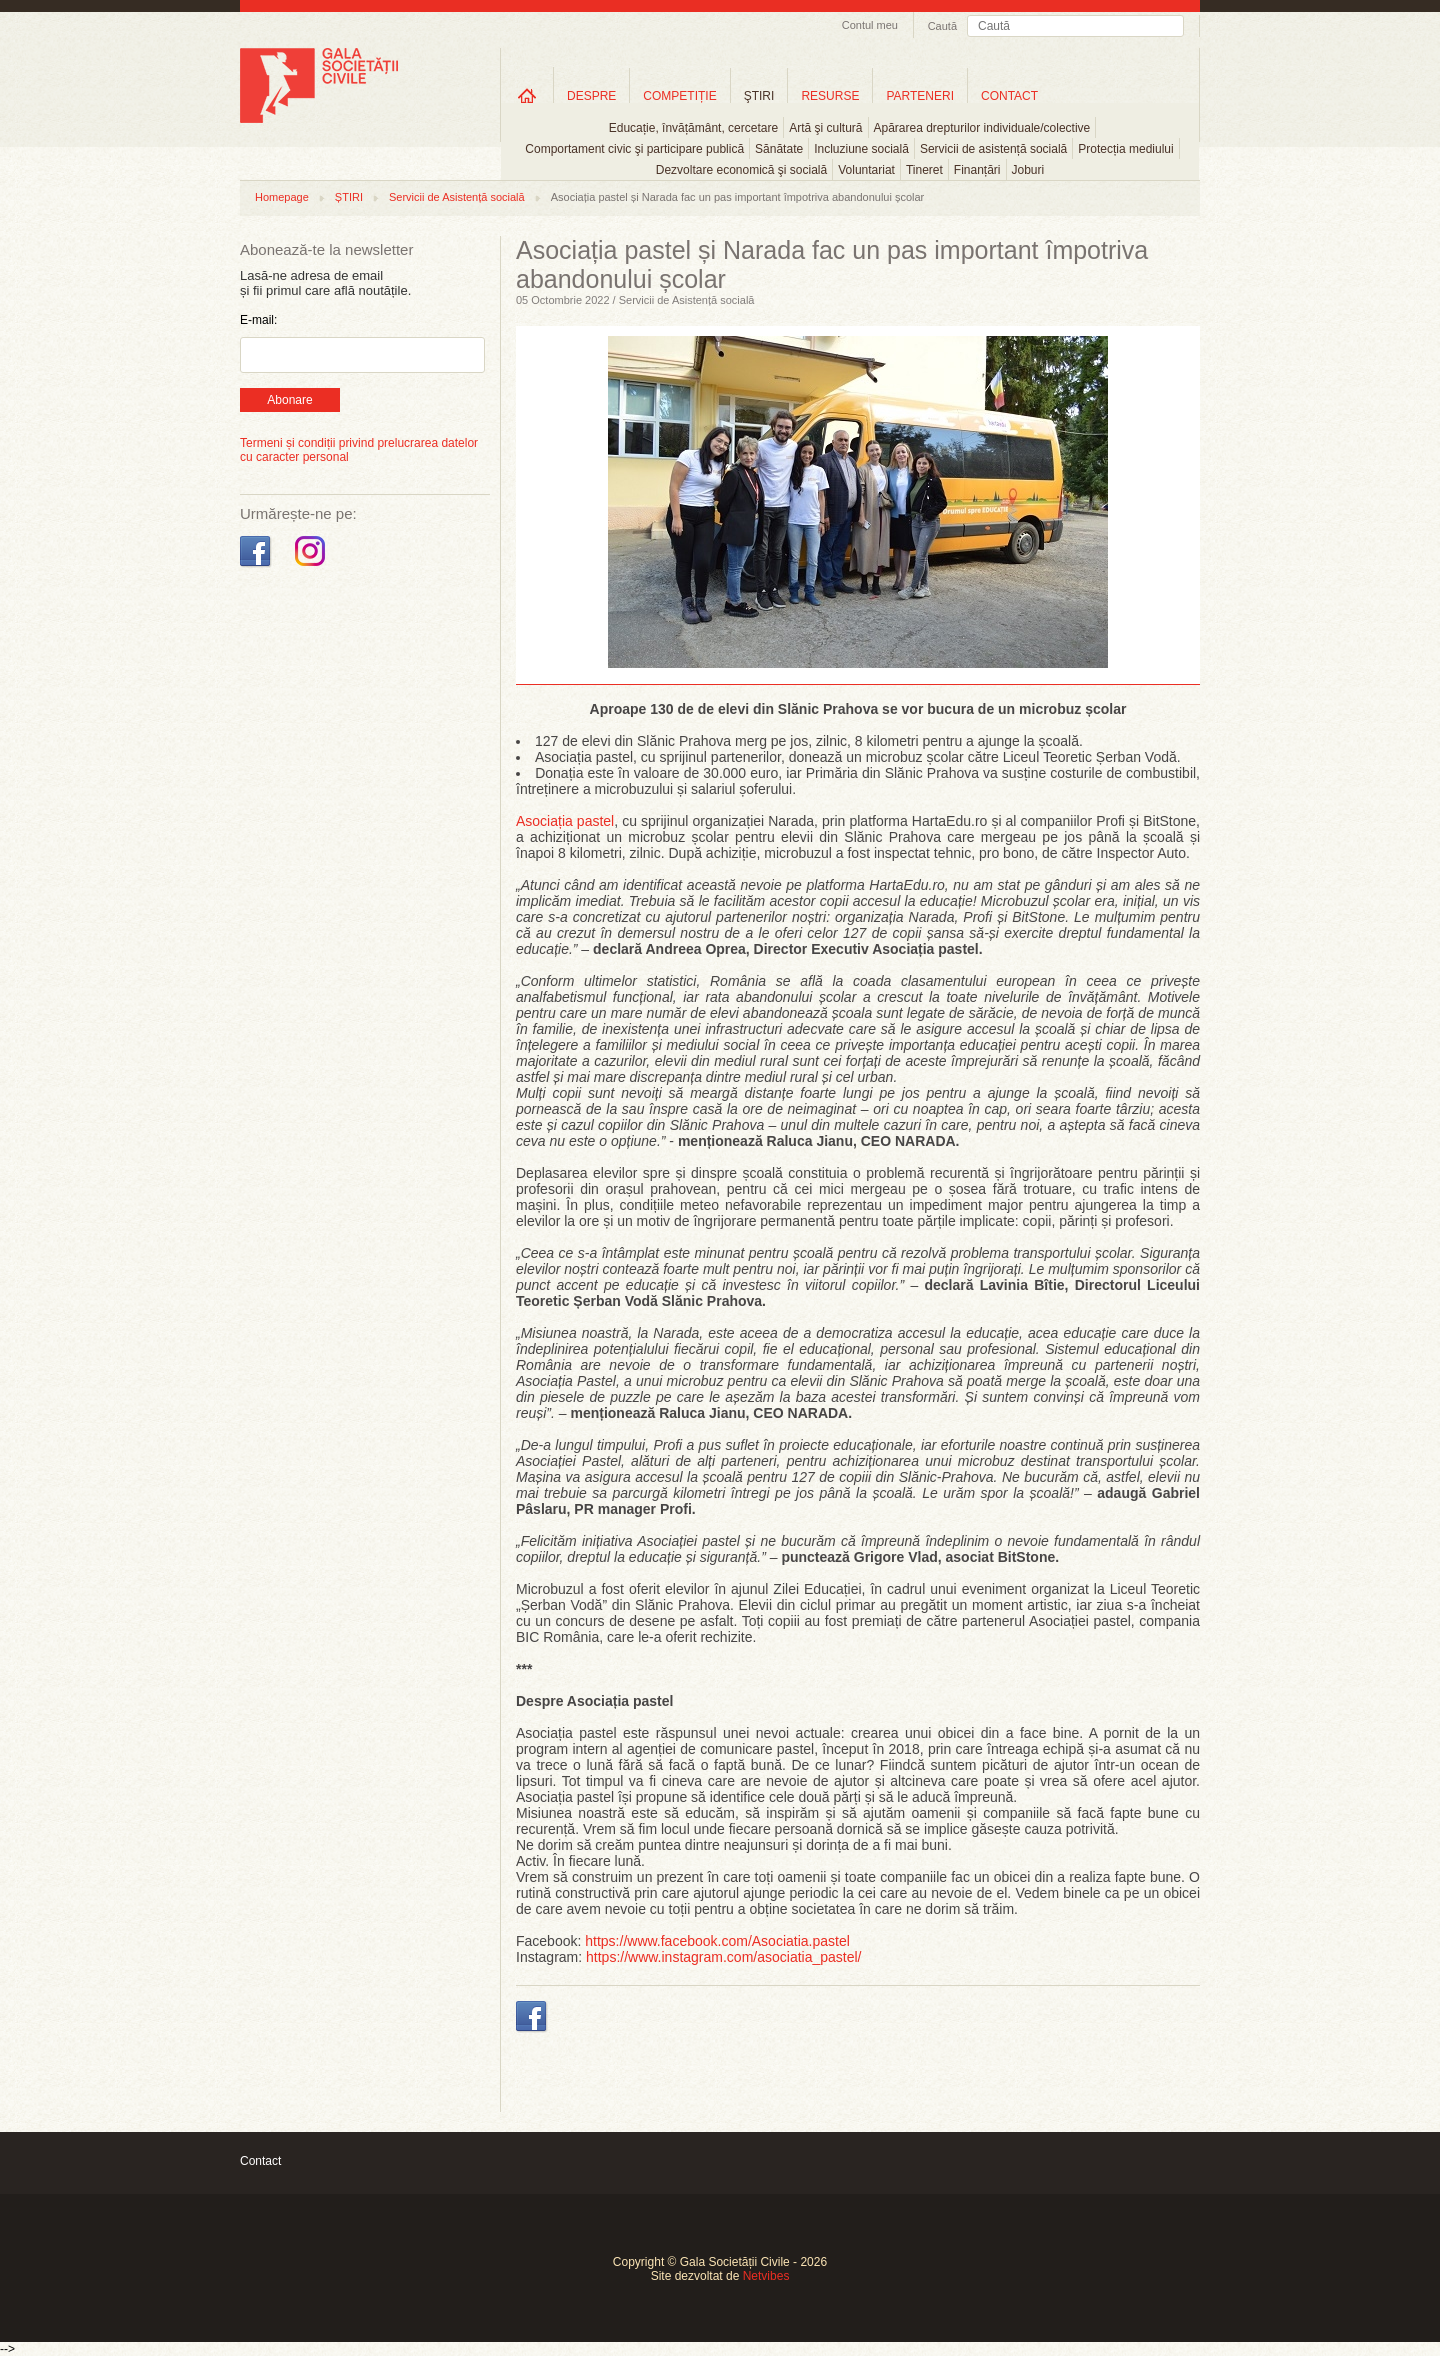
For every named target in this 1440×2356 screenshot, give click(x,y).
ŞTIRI (759, 96)
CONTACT (1009, 96)
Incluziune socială (861, 149)
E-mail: (258, 320)
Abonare (289, 400)
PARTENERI (920, 96)
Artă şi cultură (825, 128)
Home (527, 95)
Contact (260, 2161)
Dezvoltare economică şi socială (741, 170)
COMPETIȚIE (679, 96)
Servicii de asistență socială (993, 149)
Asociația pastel (565, 821)
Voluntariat (866, 170)
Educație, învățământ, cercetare (693, 128)
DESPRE (591, 96)
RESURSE (830, 96)
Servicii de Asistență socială (457, 197)
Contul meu (870, 25)
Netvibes (766, 2276)
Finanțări (977, 170)
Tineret (924, 170)
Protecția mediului (1125, 149)
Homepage (282, 197)
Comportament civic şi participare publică (634, 149)
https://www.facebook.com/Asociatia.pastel (717, 1941)
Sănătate (779, 149)
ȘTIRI (349, 197)
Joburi (1028, 170)
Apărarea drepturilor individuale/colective (982, 128)
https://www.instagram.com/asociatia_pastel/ (723, 1957)
